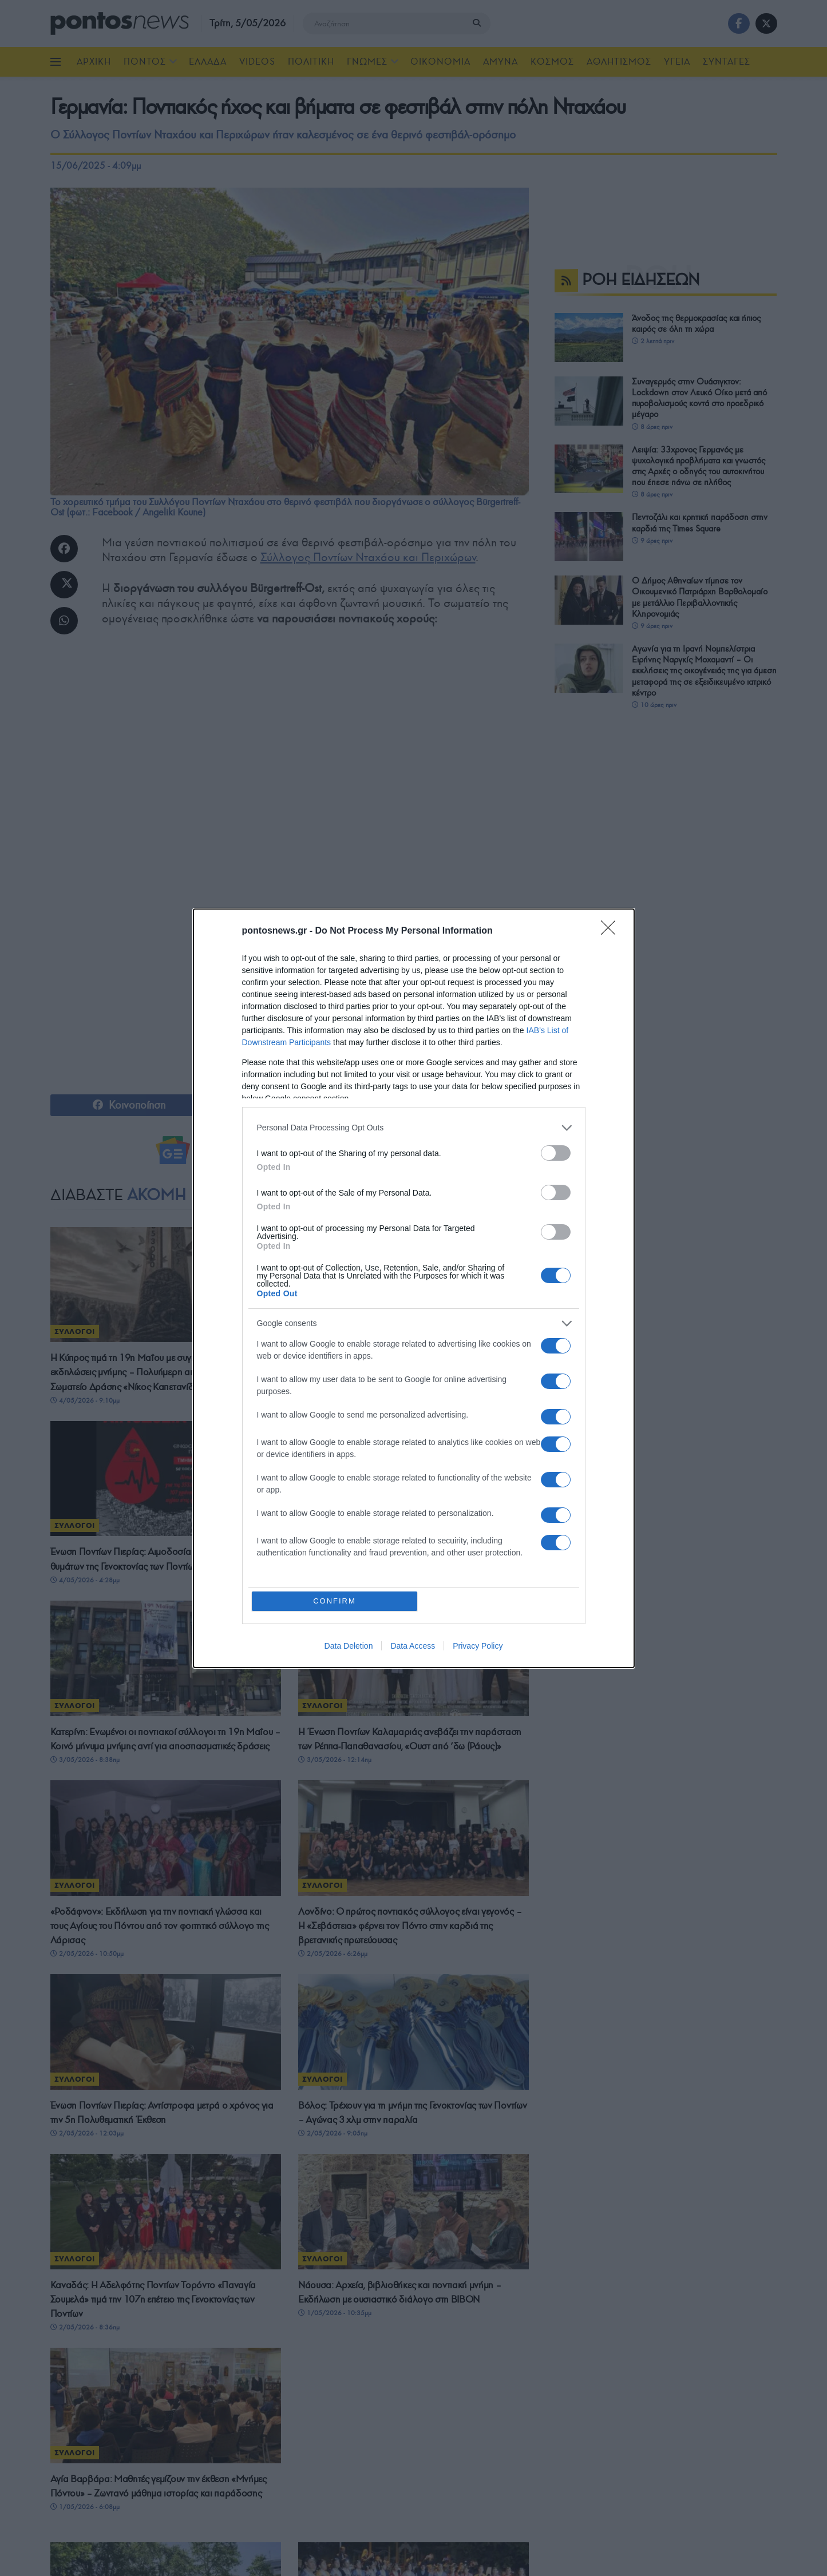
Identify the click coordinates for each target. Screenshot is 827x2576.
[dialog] (413, 1288)
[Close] (612, 931)
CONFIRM (334, 1601)
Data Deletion (349, 1645)
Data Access (412, 1645)
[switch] (556, 1153)
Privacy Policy (477, 1645)
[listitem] (414, 1128)
